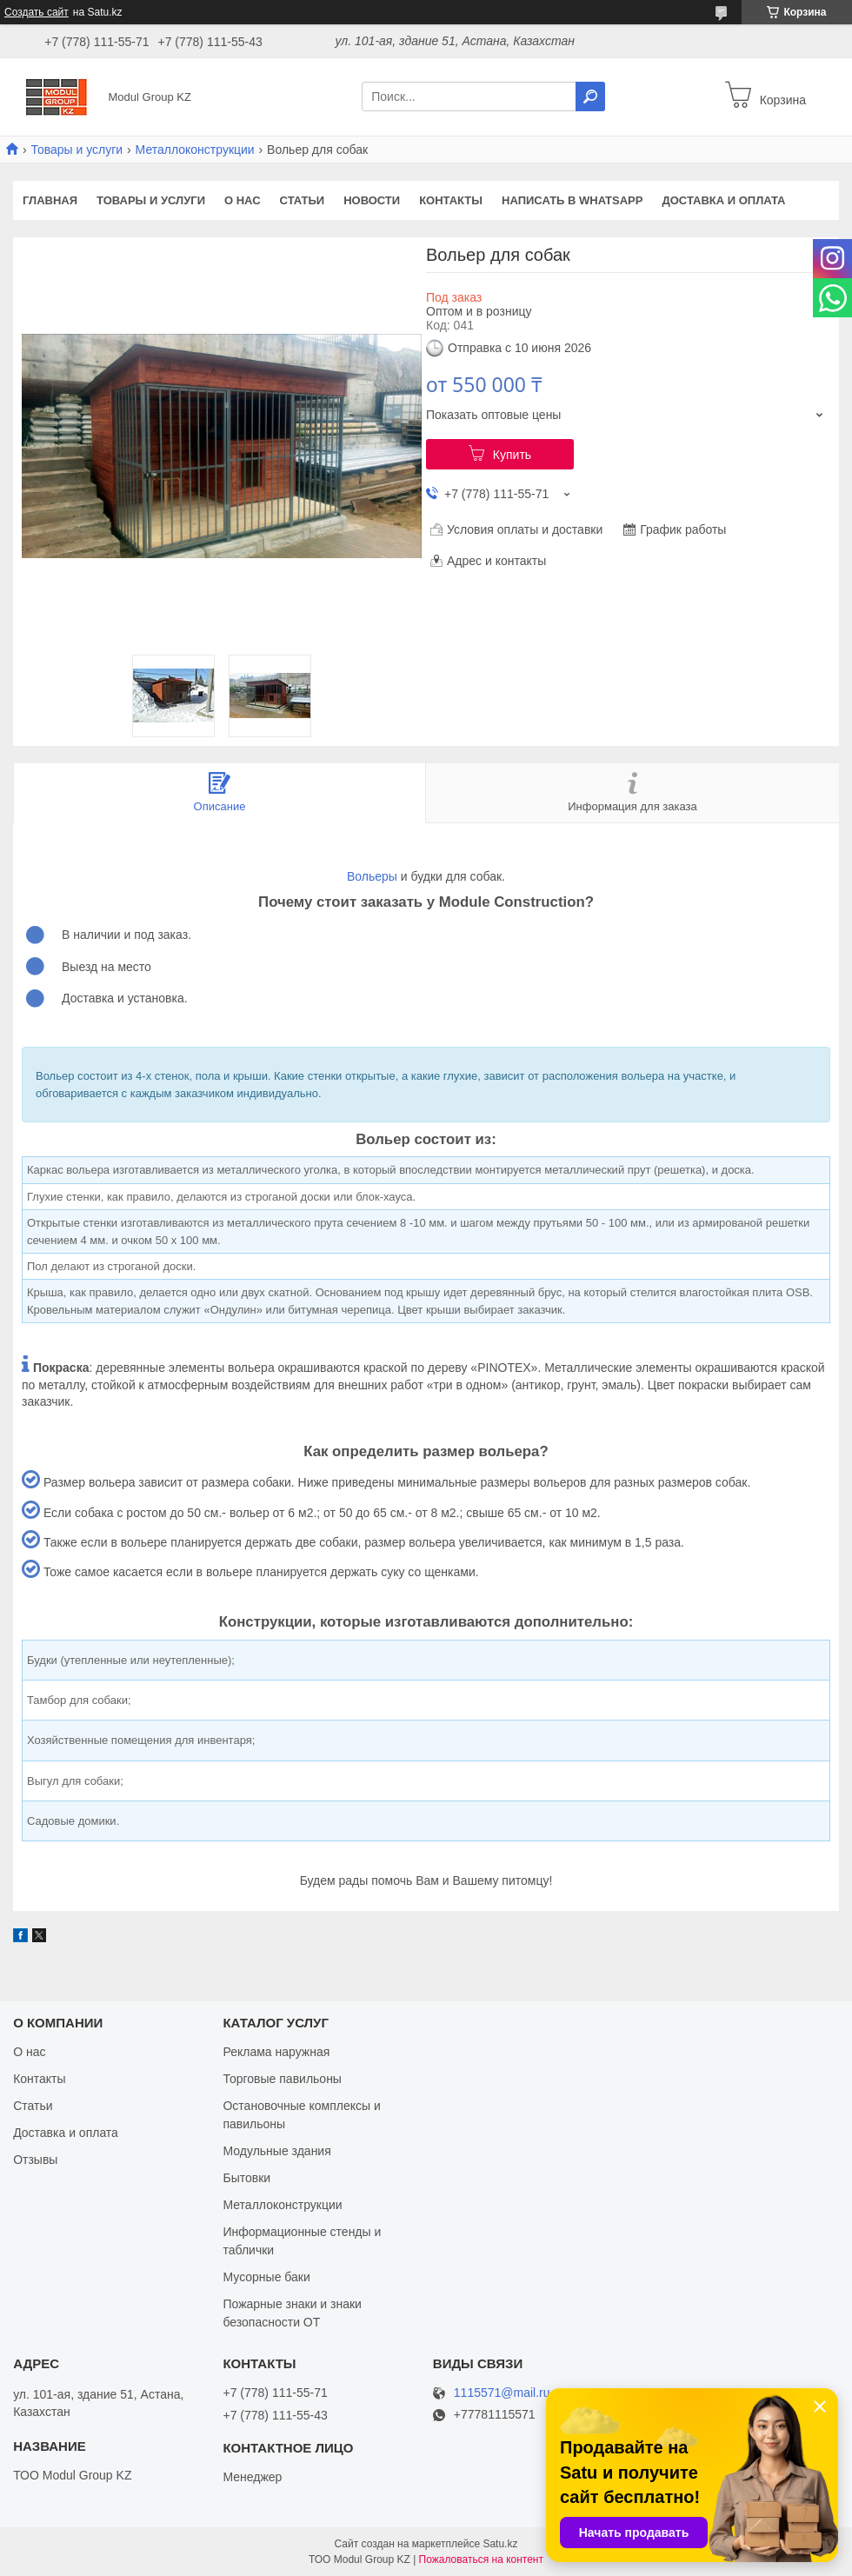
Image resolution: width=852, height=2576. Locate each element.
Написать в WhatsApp (572, 200)
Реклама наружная (276, 2052)
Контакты (451, 200)
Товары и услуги (76, 149)
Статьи (302, 200)
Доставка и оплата (723, 200)
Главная (50, 200)
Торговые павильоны (282, 2079)
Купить (512, 455)
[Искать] (590, 96)
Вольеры (372, 876)
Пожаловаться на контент (481, 2559)
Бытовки (246, 2178)
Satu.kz (500, 2544)
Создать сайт (36, 12)
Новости (371, 200)
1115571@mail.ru (502, 2393)
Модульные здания (276, 2151)
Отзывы (35, 2160)
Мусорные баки (266, 2277)
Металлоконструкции (195, 149)
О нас (242, 200)
